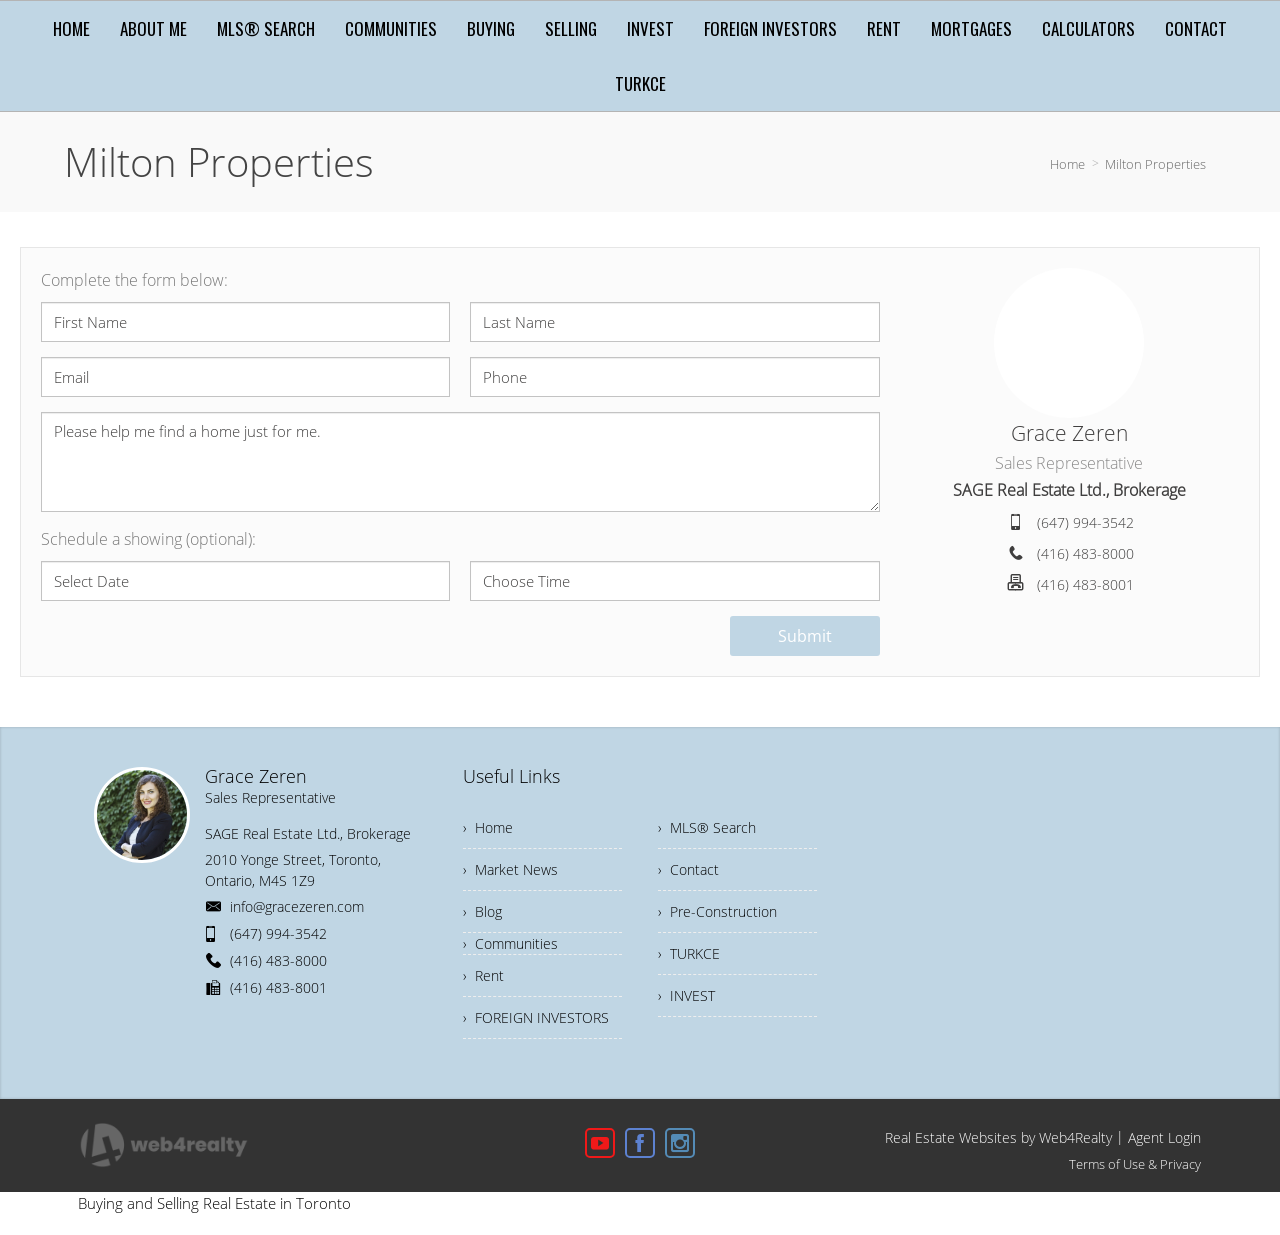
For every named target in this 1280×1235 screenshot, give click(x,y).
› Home (488, 827)
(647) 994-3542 (1085, 522)
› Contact (688, 869)
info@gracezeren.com (297, 906)
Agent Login (1164, 1137)
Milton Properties (1155, 164)
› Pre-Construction (717, 911)
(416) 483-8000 (1085, 553)
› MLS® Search (707, 827)
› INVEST (686, 995)
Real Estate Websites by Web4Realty (998, 1137)
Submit (805, 636)
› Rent (483, 975)
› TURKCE (689, 953)
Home (1067, 164)
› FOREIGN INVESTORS (536, 1017)
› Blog (482, 911)
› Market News (510, 869)
